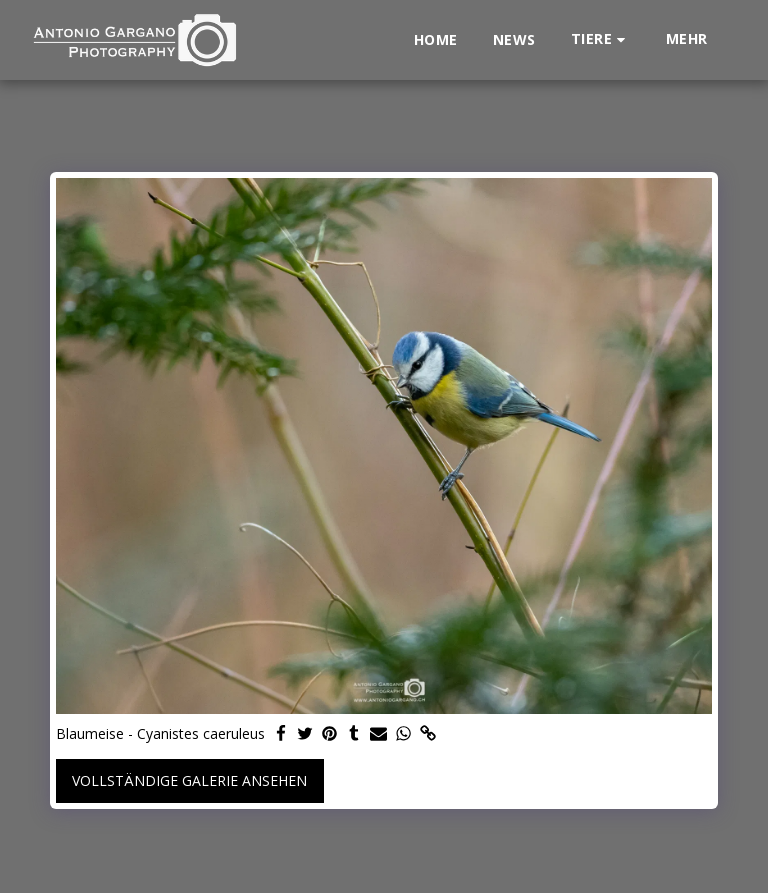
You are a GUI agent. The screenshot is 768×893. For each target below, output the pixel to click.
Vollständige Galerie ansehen (189, 780)
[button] (601, 39)
